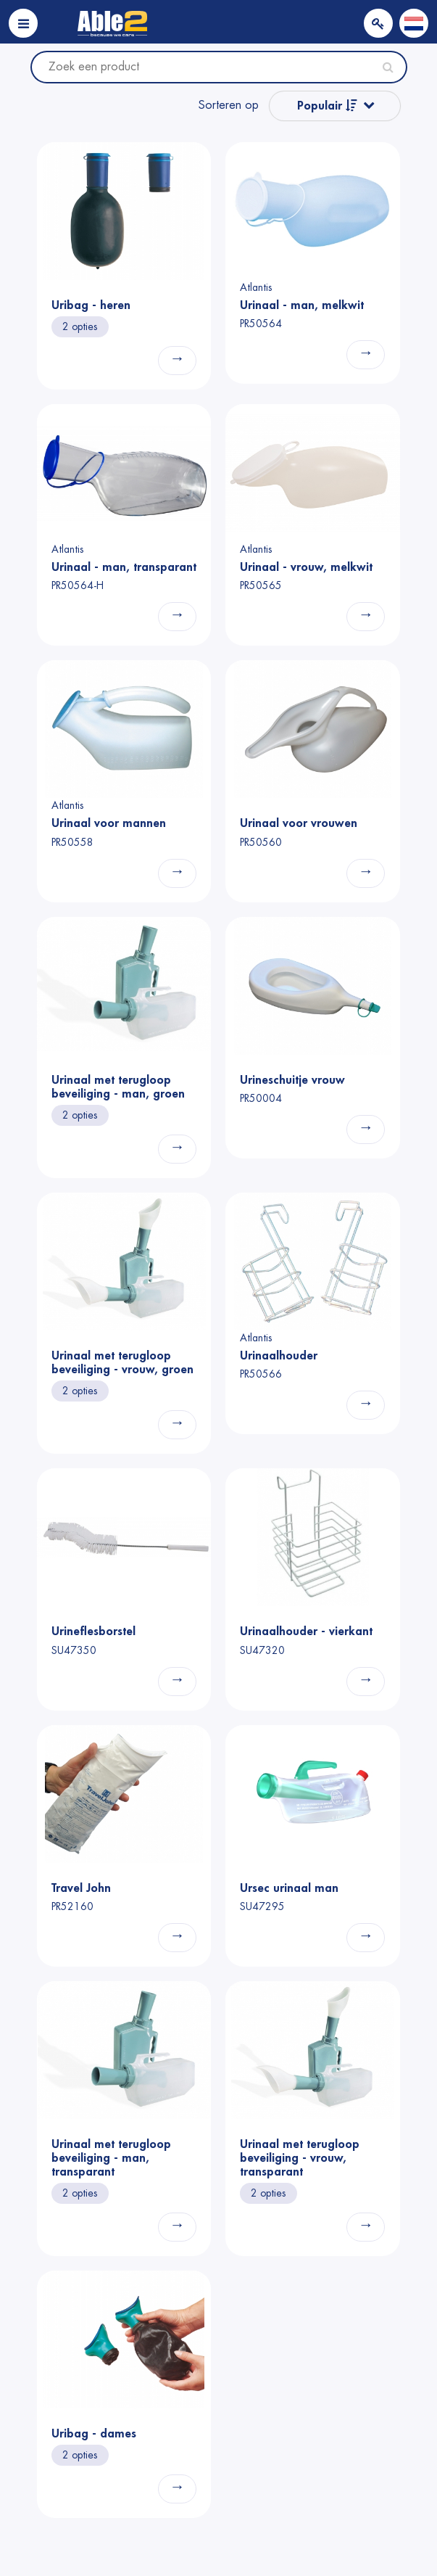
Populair (327, 105)
